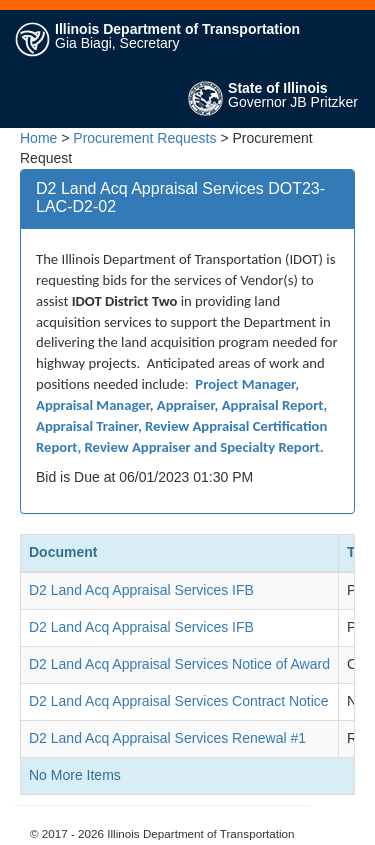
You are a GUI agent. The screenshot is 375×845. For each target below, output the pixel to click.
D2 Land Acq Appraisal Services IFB (141, 590)
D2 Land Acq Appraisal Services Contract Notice (179, 701)
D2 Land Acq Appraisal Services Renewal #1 (167, 738)
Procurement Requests (144, 138)
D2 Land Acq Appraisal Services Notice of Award (179, 664)
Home (38, 138)
